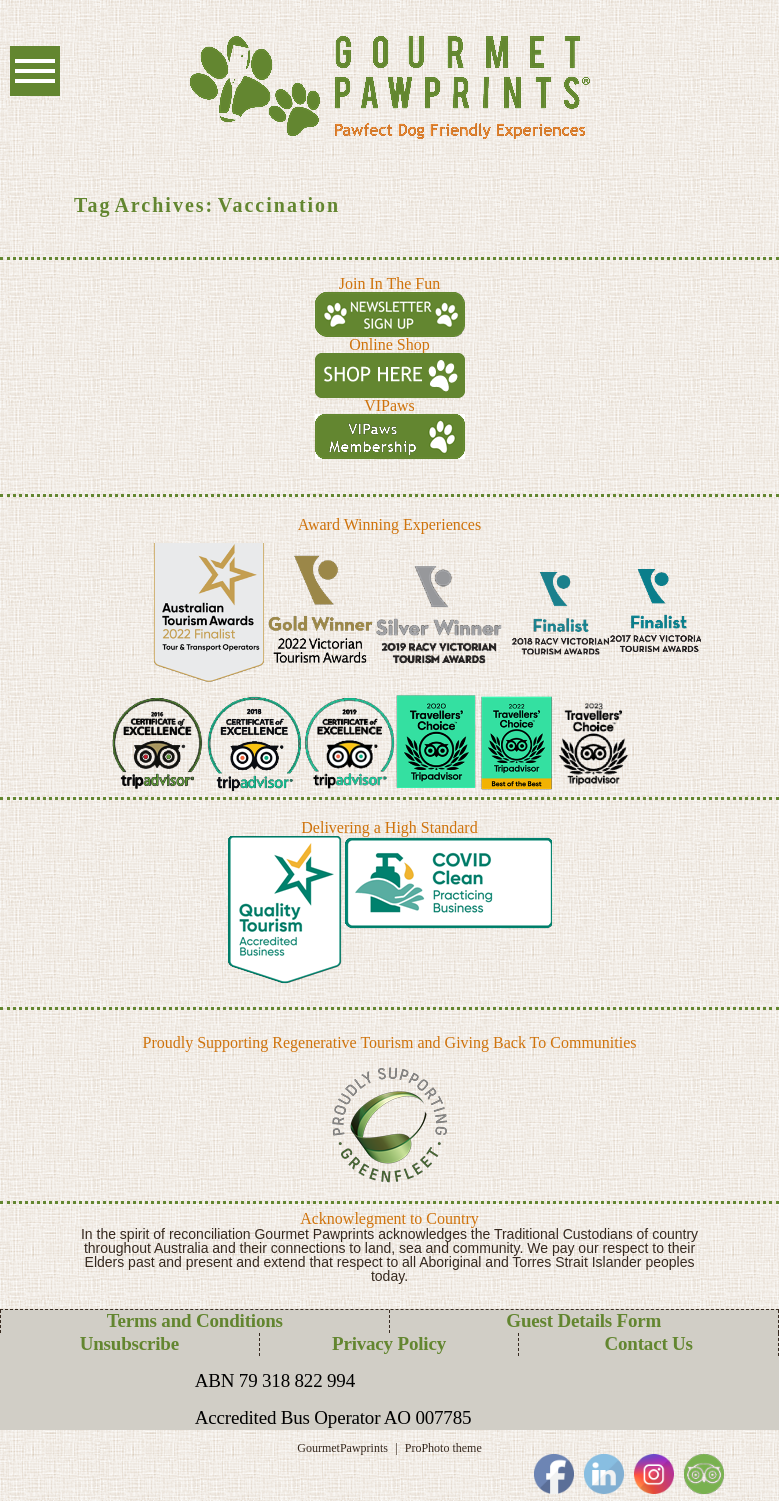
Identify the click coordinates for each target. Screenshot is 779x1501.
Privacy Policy (389, 1343)
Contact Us (648, 1343)
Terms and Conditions (195, 1320)
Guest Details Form (583, 1320)
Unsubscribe (129, 1343)
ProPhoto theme (443, 1448)
